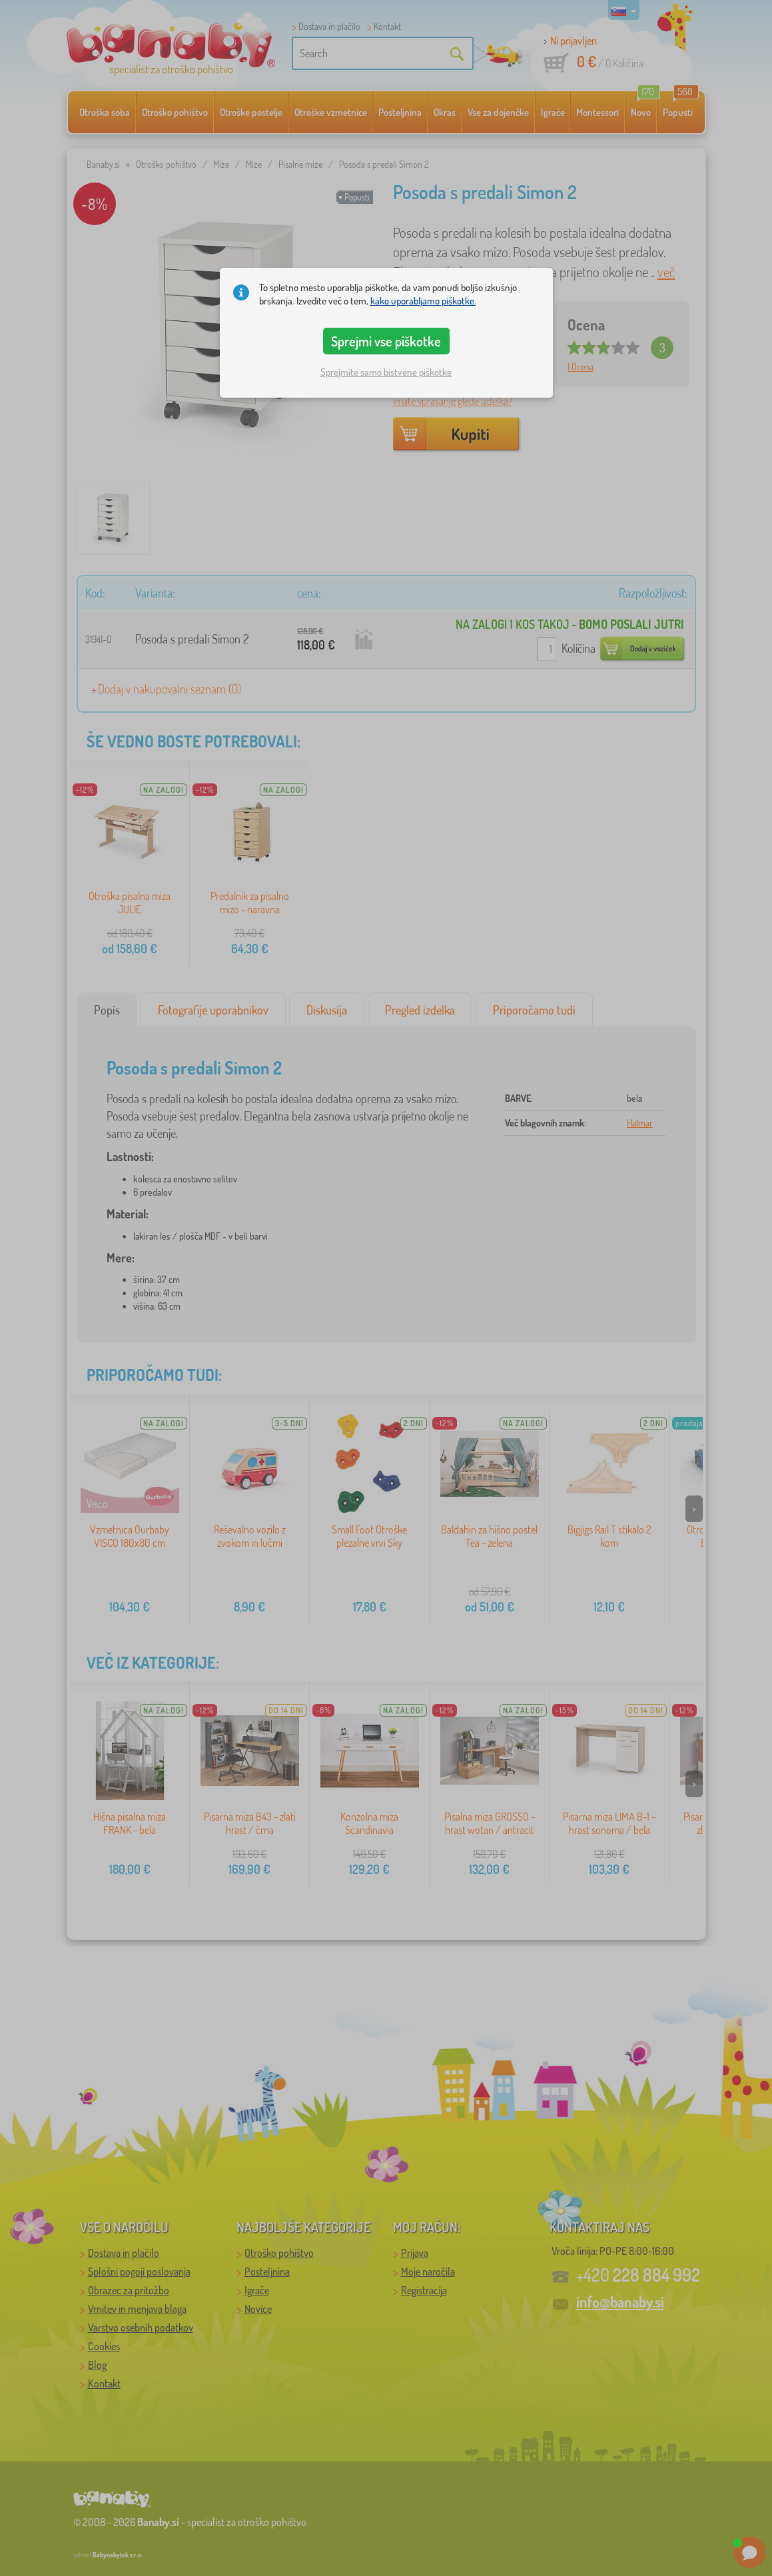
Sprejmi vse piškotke (386, 341)
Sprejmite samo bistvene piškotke (386, 372)
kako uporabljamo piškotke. (423, 300)
